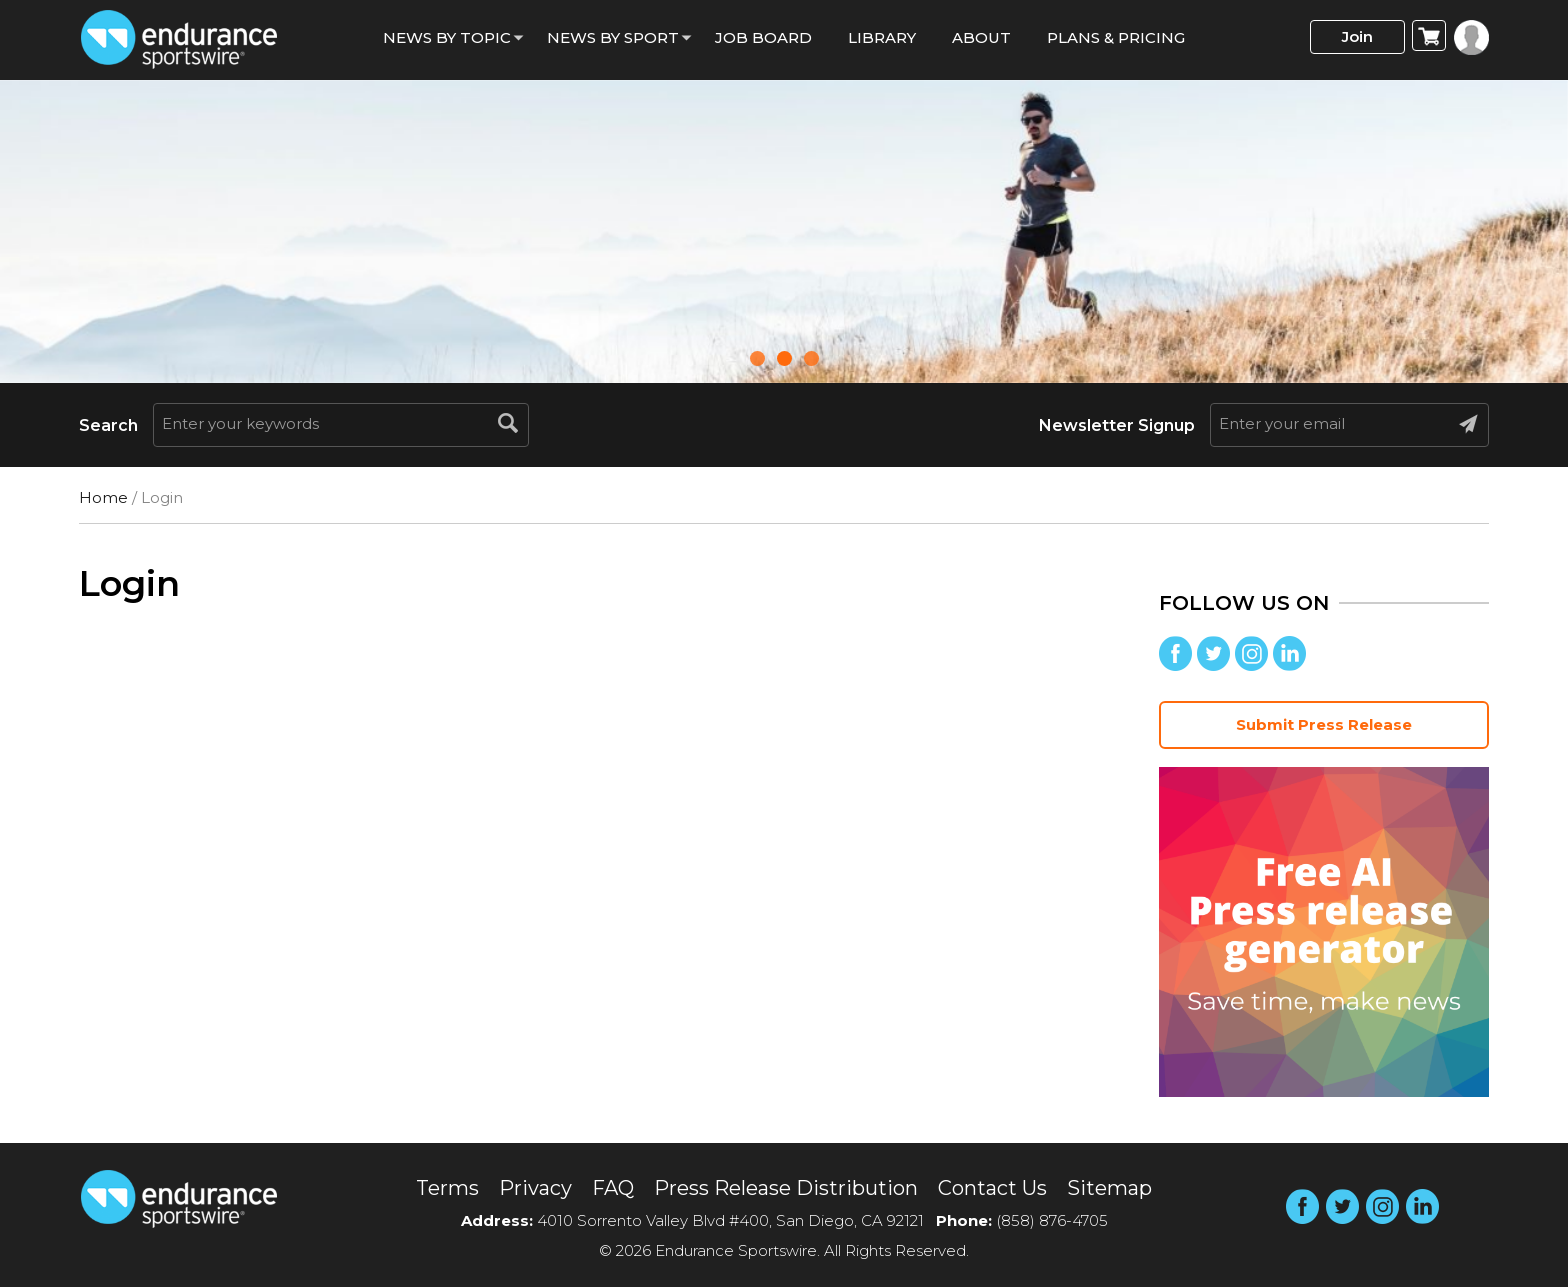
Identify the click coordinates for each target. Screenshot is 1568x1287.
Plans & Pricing (1116, 37)
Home (103, 497)
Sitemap (1109, 1188)
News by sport (613, 37)
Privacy (535, 1188)
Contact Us (992, 1188)
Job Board (763, 37)
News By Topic (447, 37)
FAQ (613, 1188)
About (981, 37)
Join (1357, 36)
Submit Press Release (1324, 724)
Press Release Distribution (786, 1188)
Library (882, 37)
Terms (447, 1188)
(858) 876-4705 (1052, 1220)
